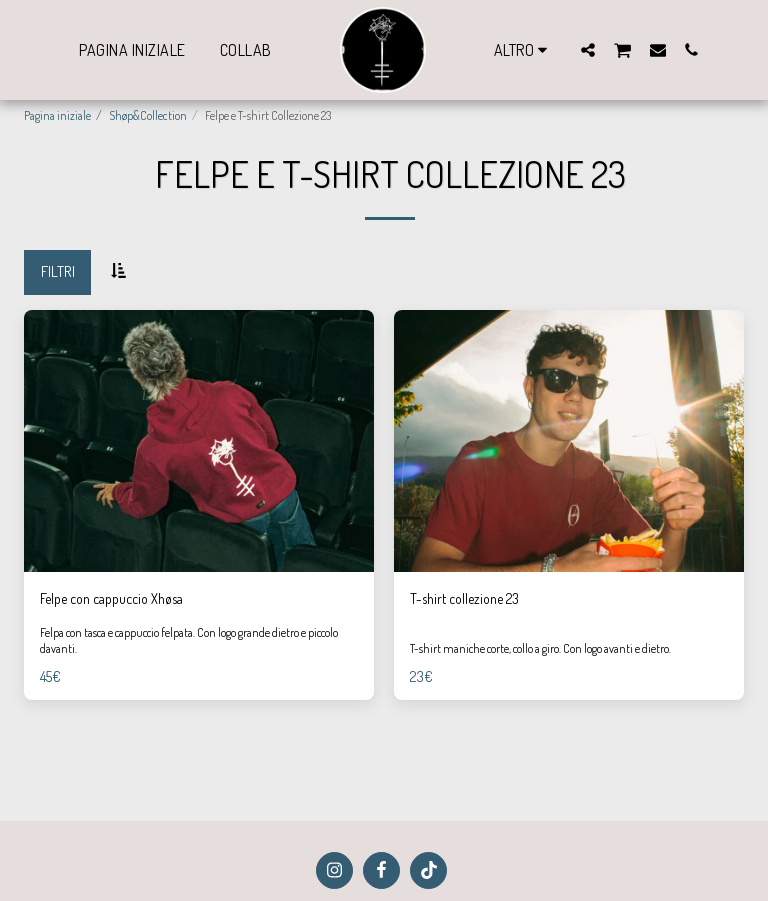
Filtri (58, 271)
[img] (199, 441)
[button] (588, 49)
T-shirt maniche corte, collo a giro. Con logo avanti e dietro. (542, 649)
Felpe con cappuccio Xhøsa (121, 598)
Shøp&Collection (148, 115)
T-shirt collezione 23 (471, 598)
